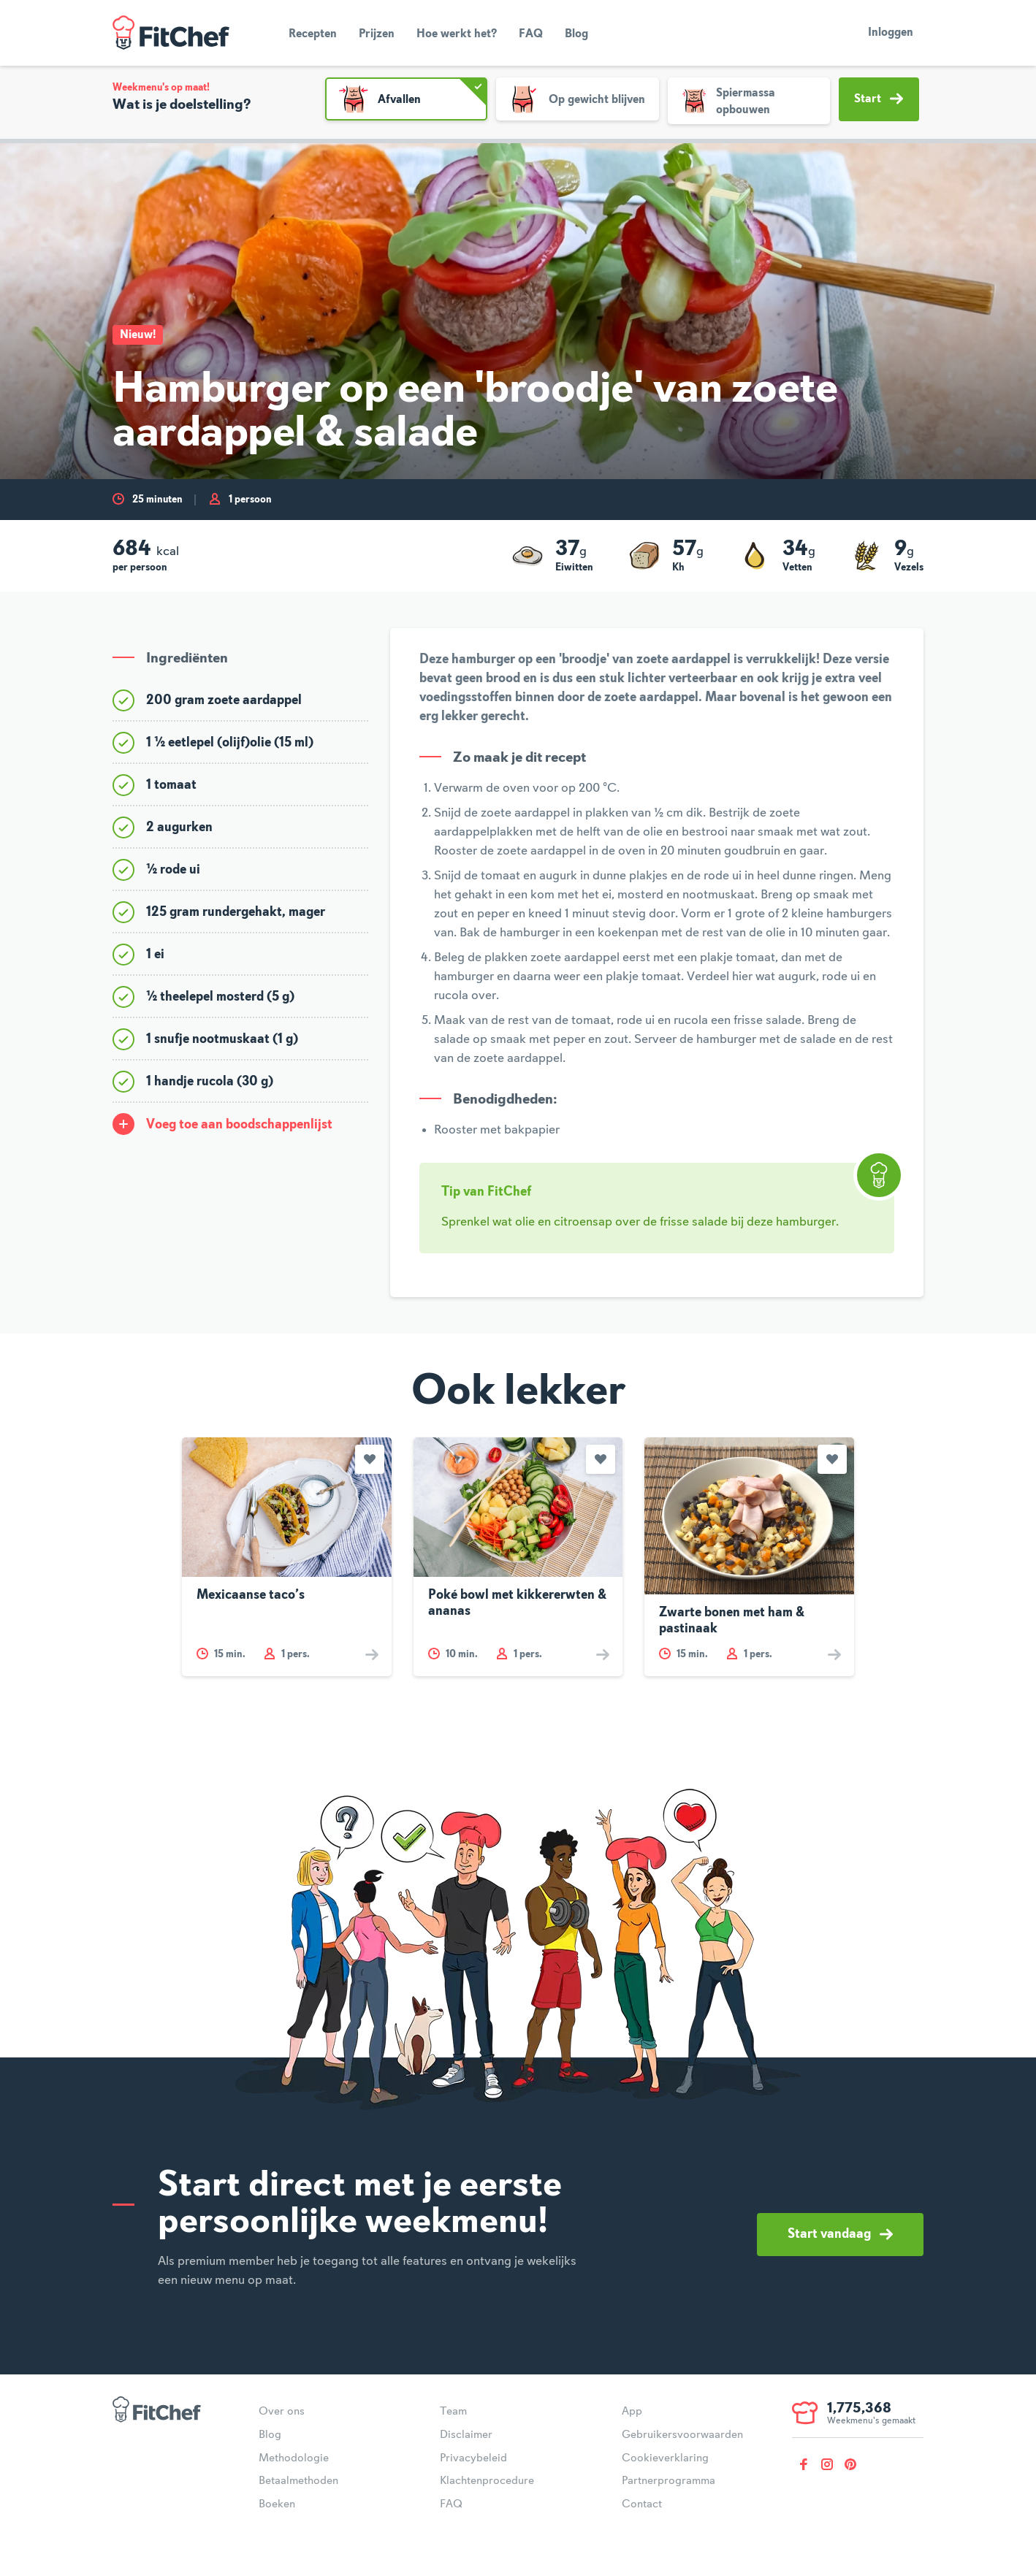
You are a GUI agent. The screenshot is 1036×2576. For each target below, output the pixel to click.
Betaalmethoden (298, 2481)
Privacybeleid (473, 2458)
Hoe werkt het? (456, 34)
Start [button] (878, 98)
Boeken (277, 2504)
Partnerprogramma (668, 2481)
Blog (576, 34)
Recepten (313, 34)
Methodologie (294, 2458)
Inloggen (890, 33)
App (632, 2412)
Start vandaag (840, 2234)
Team (453, 2412)
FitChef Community (171, 32)
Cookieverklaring (665, 2458)
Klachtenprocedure (487, 2481)
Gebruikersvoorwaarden (682, 2435)
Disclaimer (466, 2435)
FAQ (531, 34)
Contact (642, 2504)
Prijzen (377, 34)
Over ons (282, 2412)
